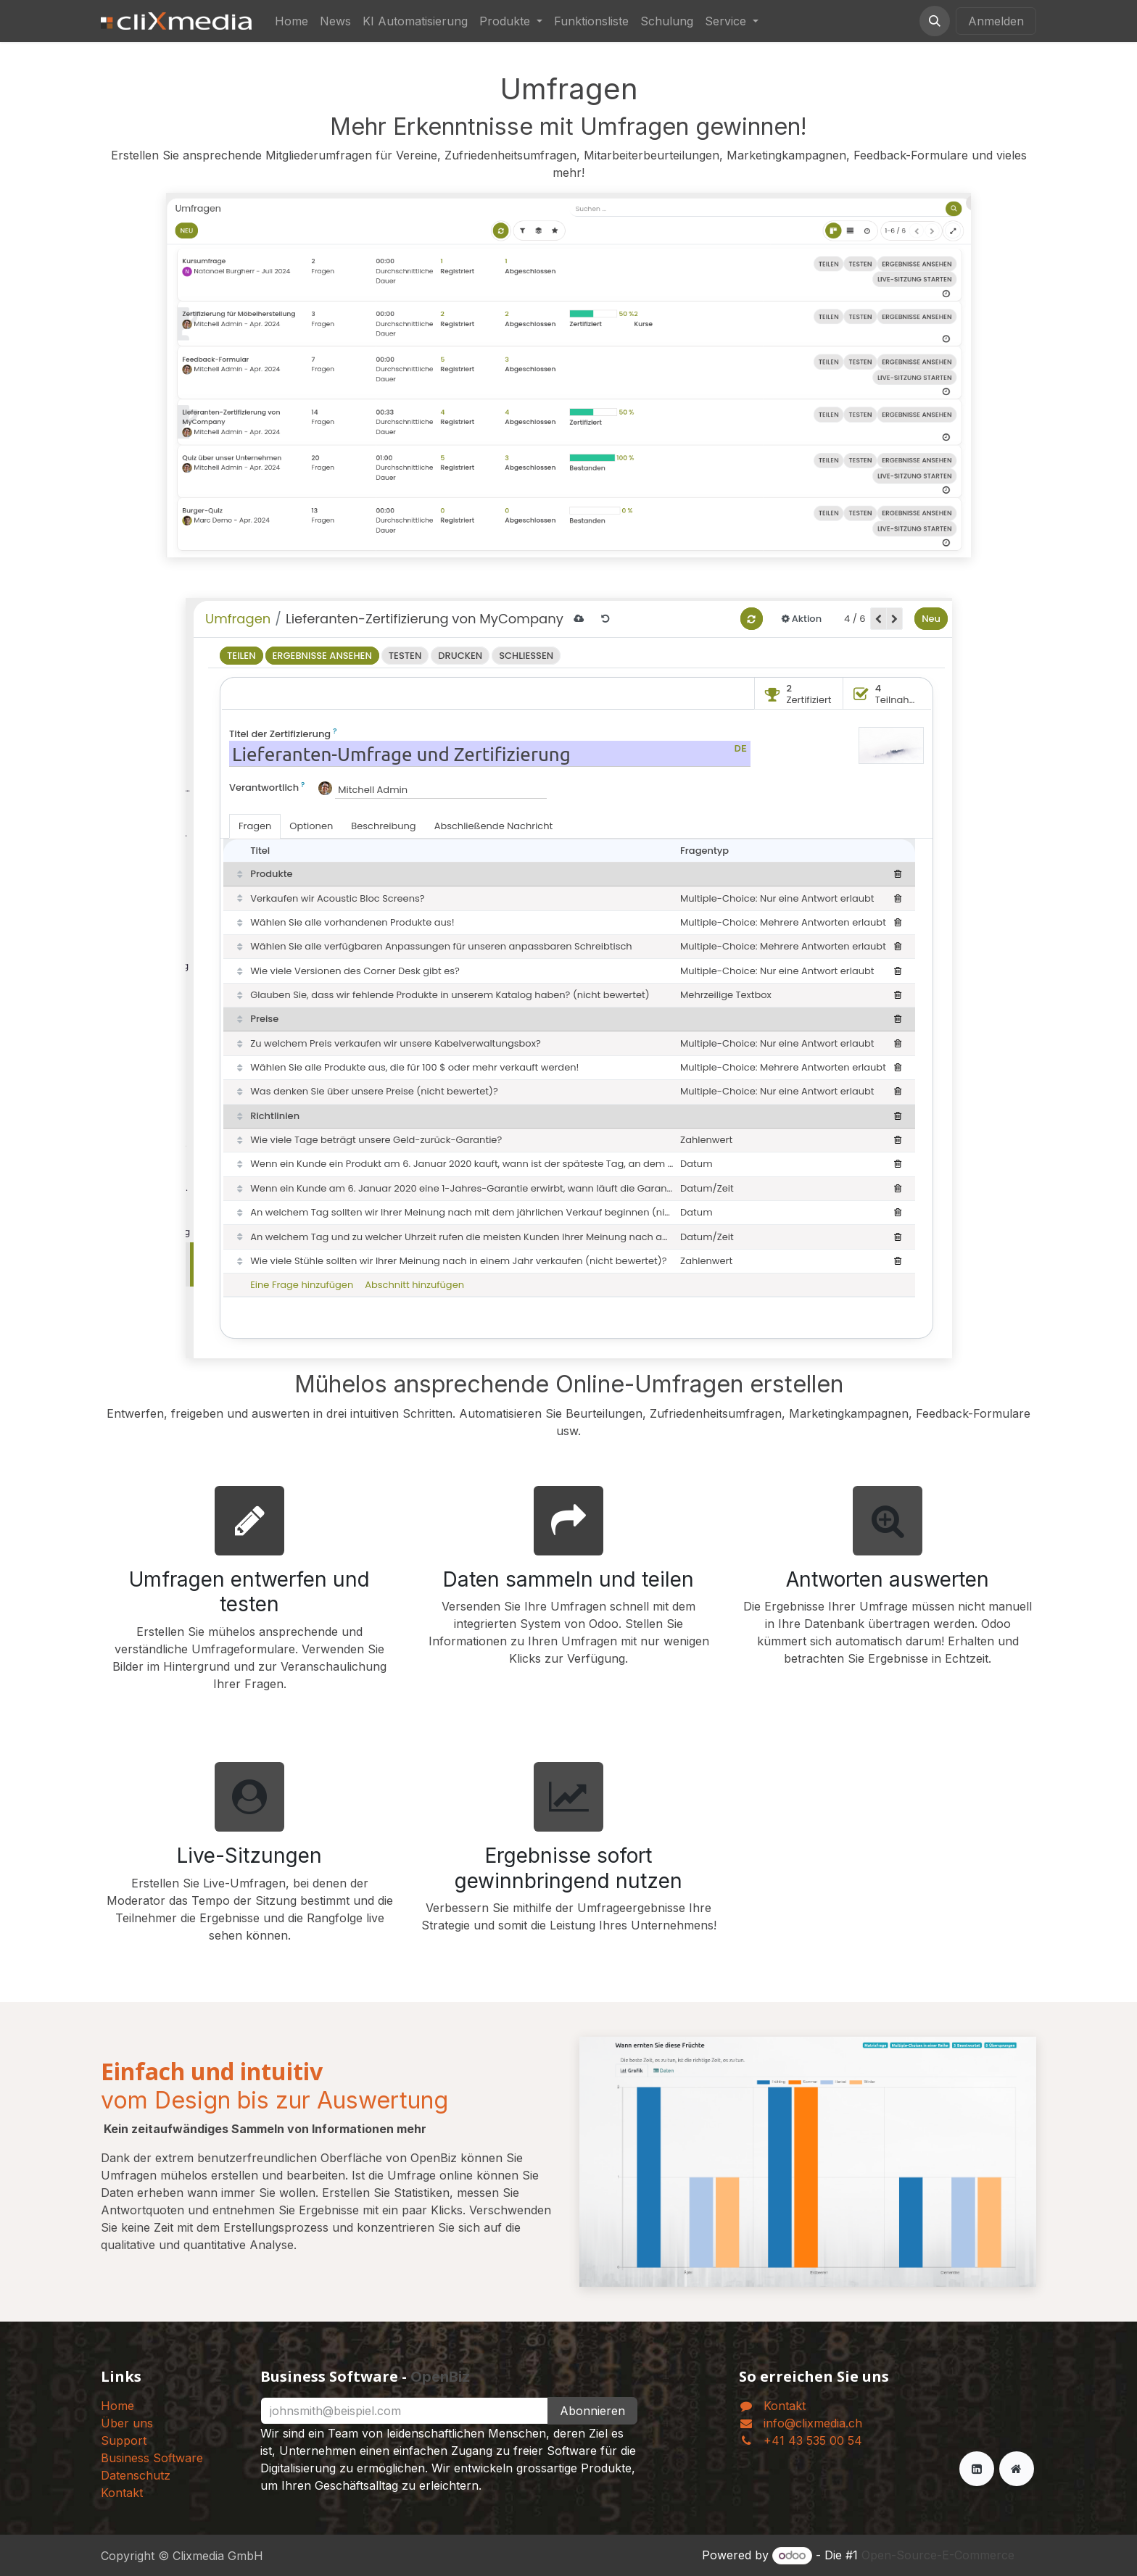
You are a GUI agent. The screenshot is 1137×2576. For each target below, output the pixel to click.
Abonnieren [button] (592, 2410)
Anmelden (996, 21)
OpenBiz (440, 2376)
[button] (934, 21)
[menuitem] (291, 21)
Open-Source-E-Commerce (937, 2555)
